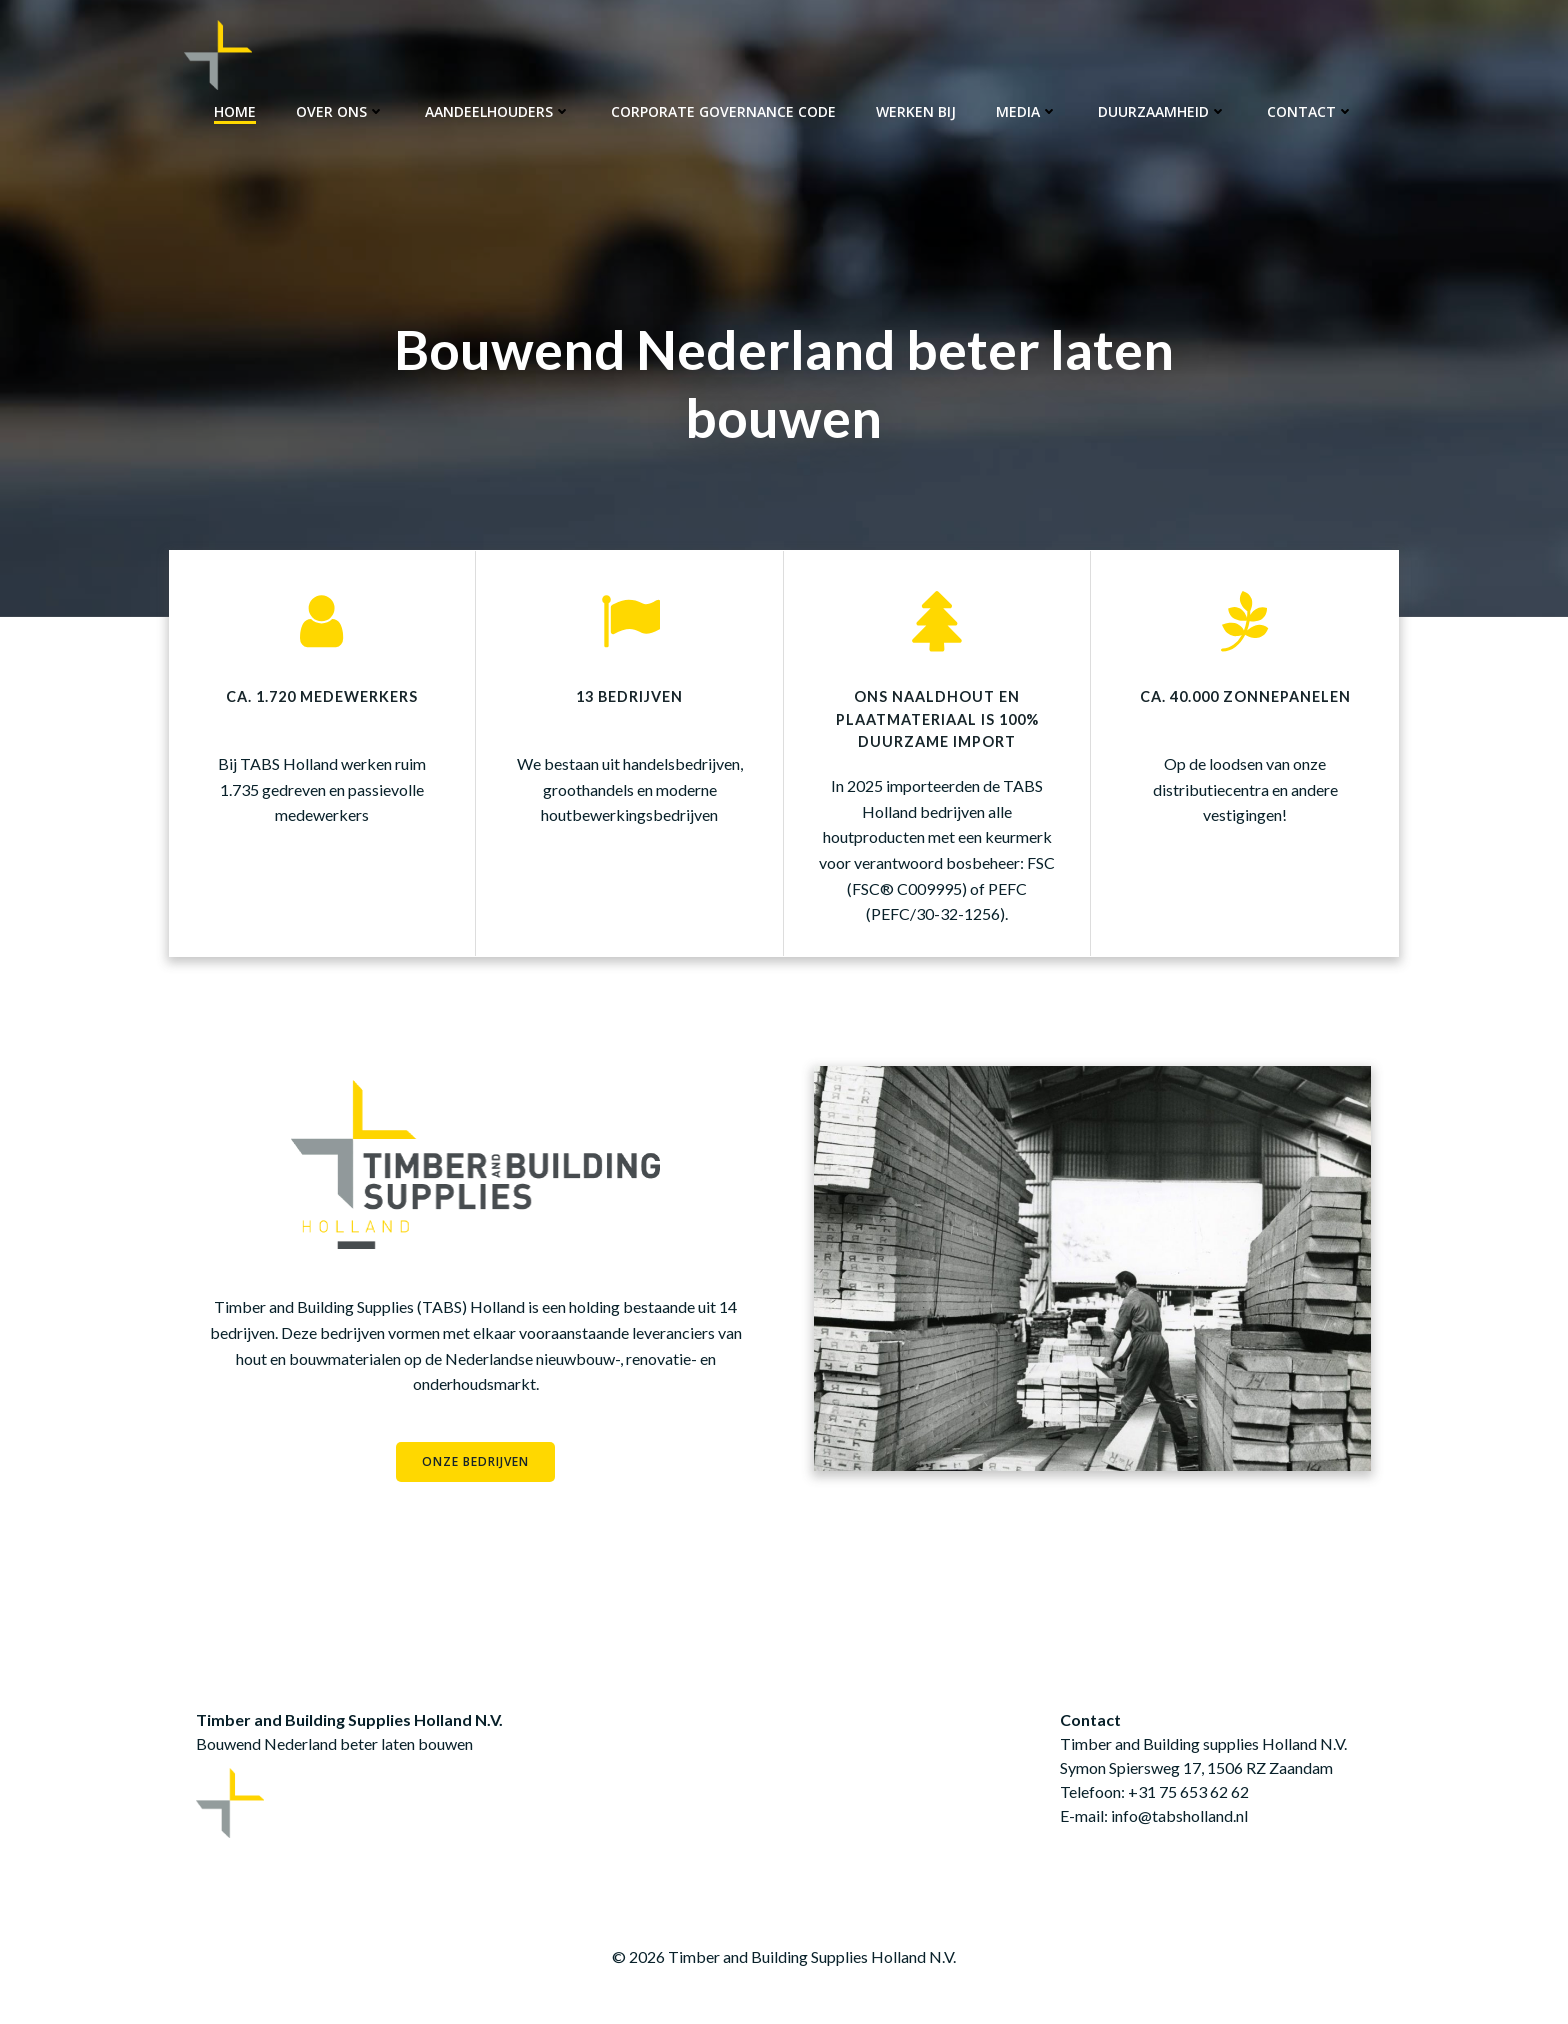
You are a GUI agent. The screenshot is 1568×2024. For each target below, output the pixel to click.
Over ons (340, 110)
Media (1027, 110)
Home (235, 110)
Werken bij (916, 110)
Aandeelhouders (498, 110)
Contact (1310, 110)
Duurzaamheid (1162, 110)
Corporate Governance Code (723, 110)
